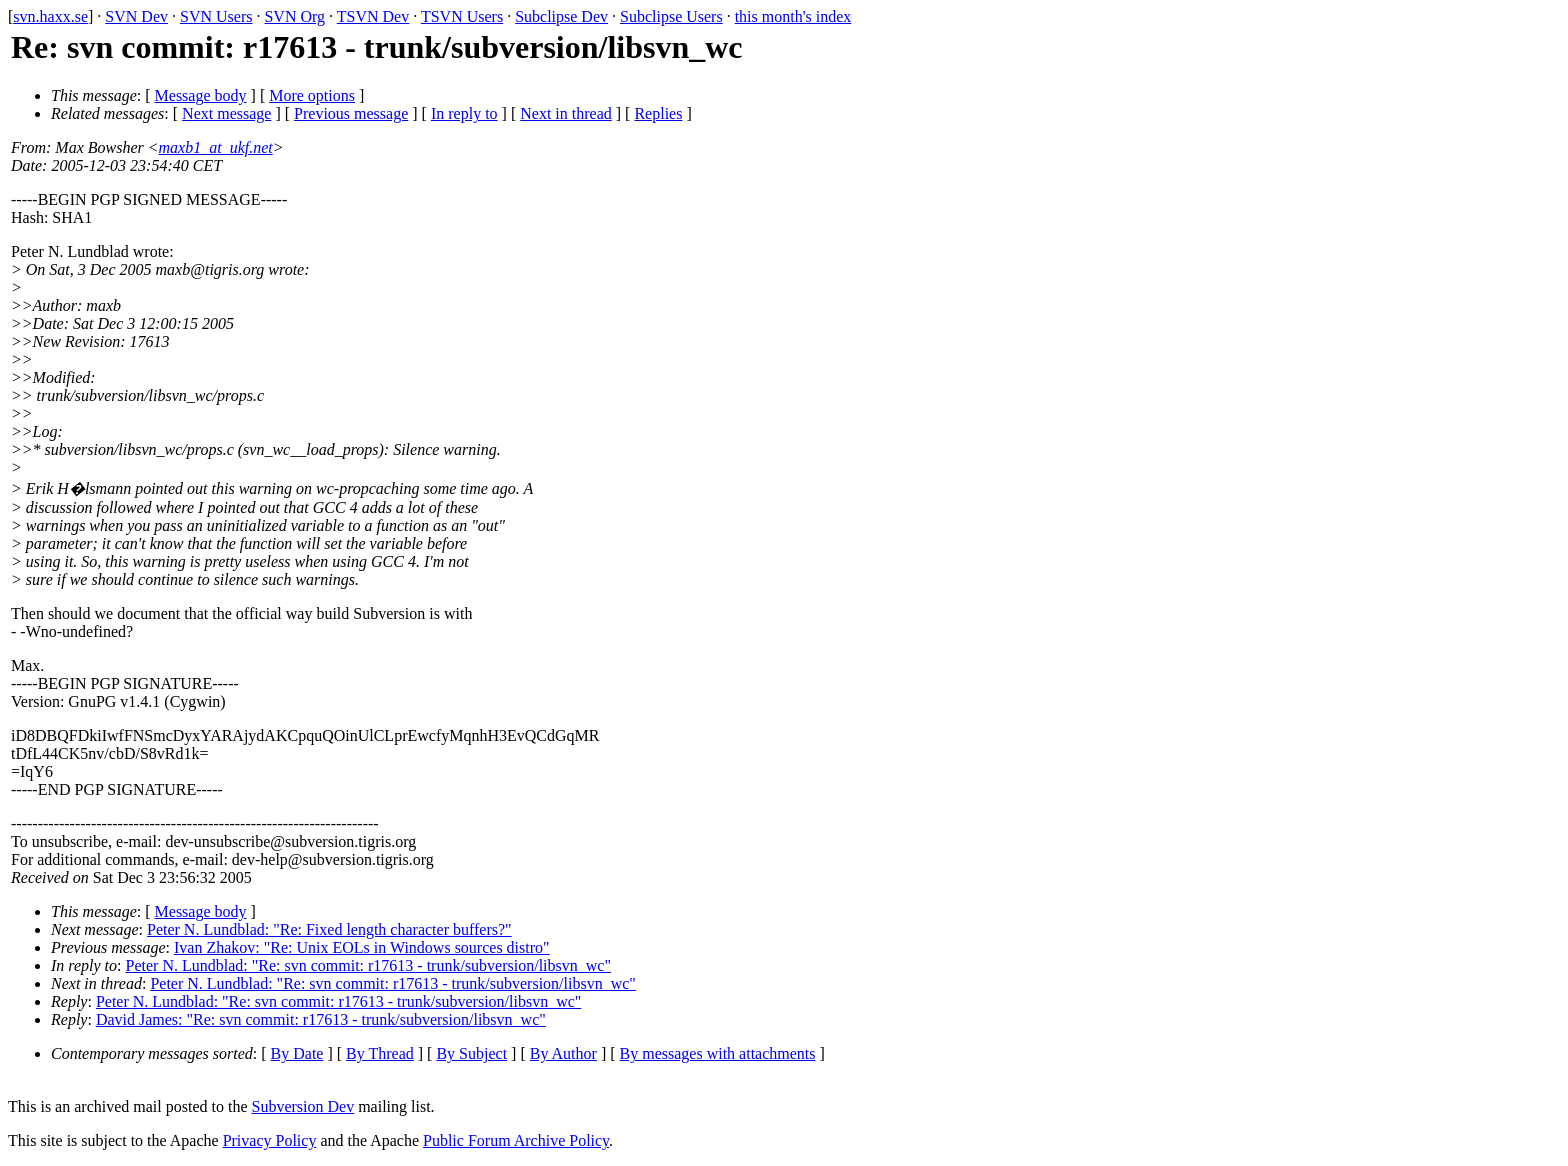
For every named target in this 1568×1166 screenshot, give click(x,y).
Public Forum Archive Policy (516, 1140)
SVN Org (294, 16)
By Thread (380, 1053)
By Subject (471, 1053)
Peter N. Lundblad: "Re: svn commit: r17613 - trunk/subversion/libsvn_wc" (368, 965)
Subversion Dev (303, 1106)
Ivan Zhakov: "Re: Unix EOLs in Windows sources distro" (362, 947)
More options (312, 95)
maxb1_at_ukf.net (216, 147)
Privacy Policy (270, 1140)
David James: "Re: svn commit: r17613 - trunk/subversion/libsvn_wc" (321, 1019)
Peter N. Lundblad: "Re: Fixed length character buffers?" (329, 929)
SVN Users (216, 16)
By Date (297, 1053)
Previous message (351, 113)
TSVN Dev (373, 16)
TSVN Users (462, 16)
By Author (563, 1053)
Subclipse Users (671, 16)
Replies (658, 113)
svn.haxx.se (50, 16)
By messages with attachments (718, 1053)
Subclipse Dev (561, 16)
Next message (226, 113)
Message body (201, 95)
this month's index (793, 16)
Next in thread (566, 113)
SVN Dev (136, 16)
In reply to (464, 113)
